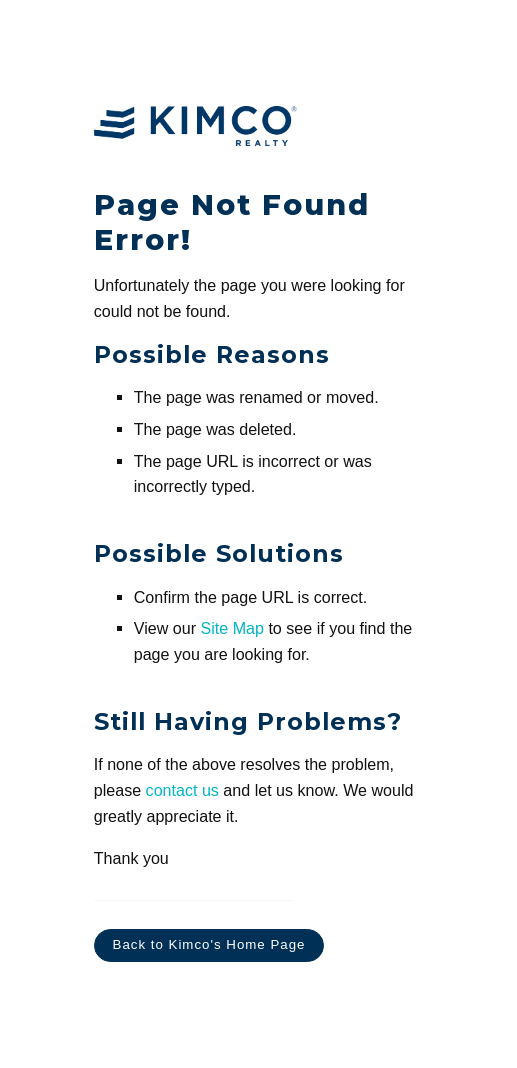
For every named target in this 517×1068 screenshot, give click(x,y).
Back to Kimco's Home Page (209, 944)
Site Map (231, 628)
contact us (182, 790)
